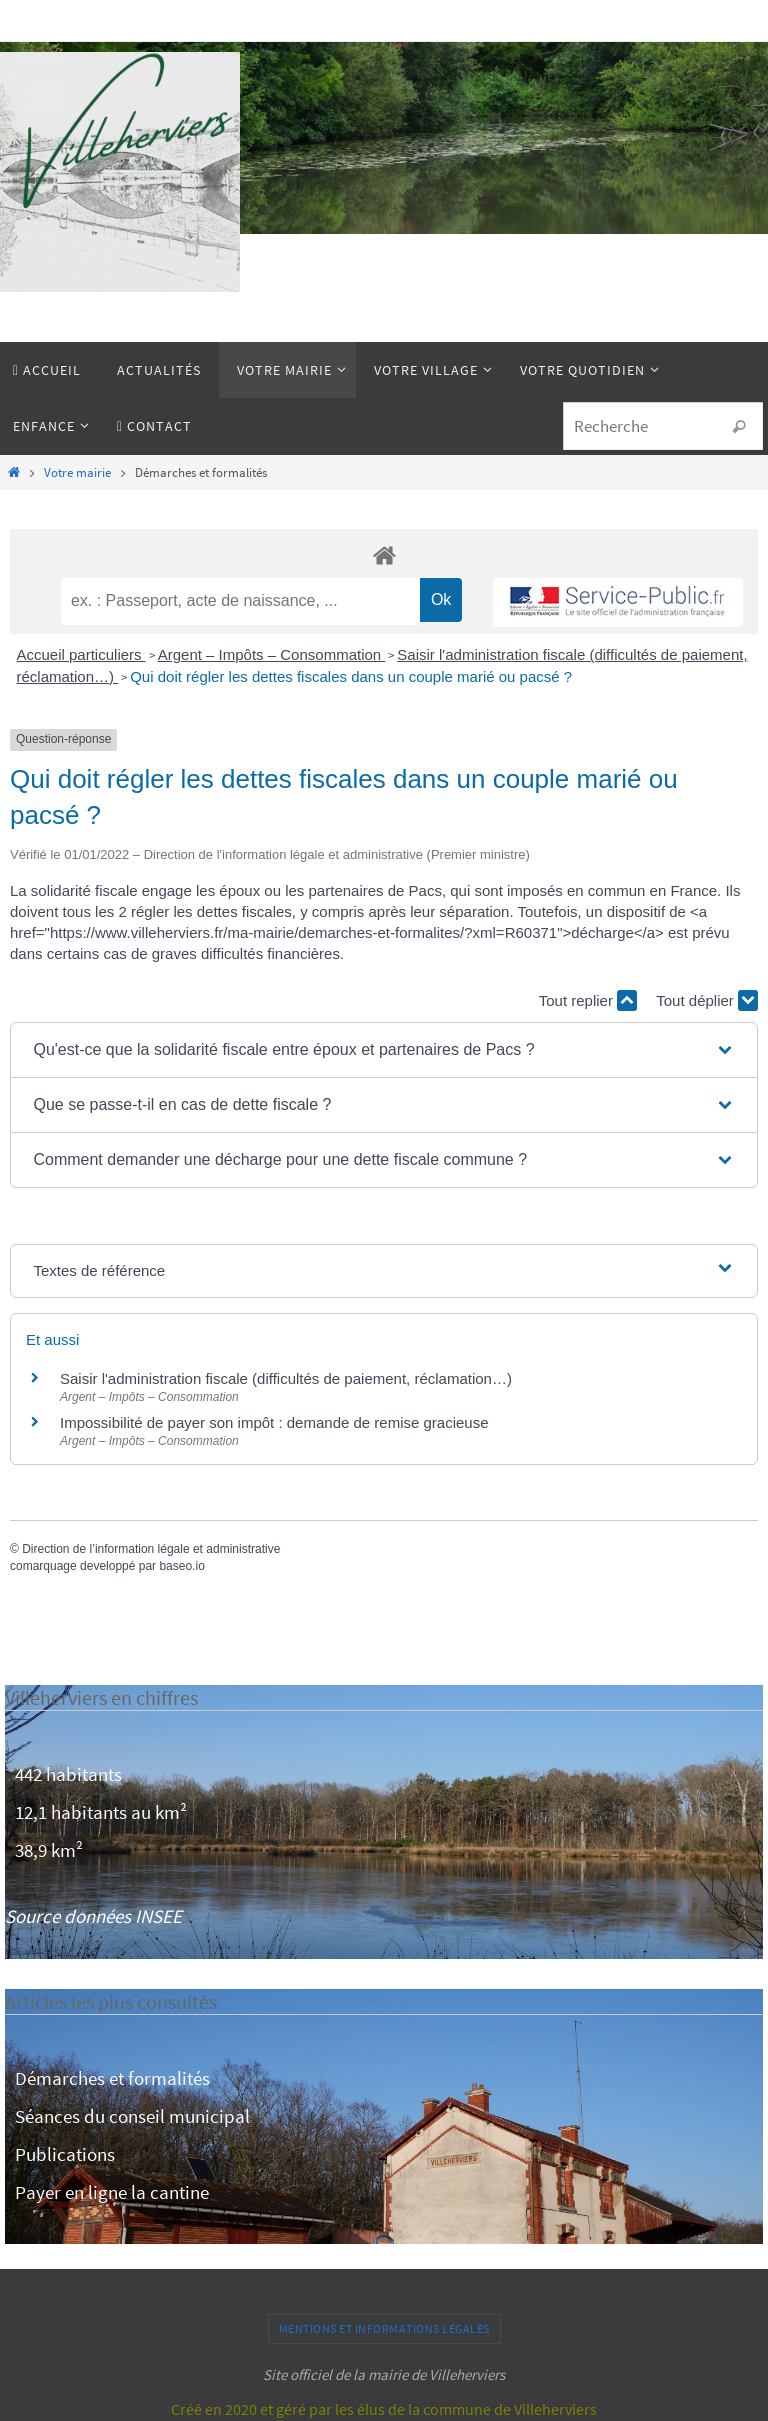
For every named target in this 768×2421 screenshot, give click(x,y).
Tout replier (588, 1000)
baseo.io (181, 1566)
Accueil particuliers (81, 654)
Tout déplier (707, 1000)
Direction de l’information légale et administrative (151, 1549)
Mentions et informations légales (384, 2328)
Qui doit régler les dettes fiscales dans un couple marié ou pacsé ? (351, 676)
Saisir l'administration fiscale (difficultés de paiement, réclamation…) (286, 1378)
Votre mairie (77, 472)
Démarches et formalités (112, 2078)
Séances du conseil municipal (132, 2116)
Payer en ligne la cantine (112, 2192)
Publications (65, 2154)
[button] (383, 1050)
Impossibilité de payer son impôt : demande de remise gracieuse (274, 1422)
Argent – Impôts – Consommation (272, 654)
